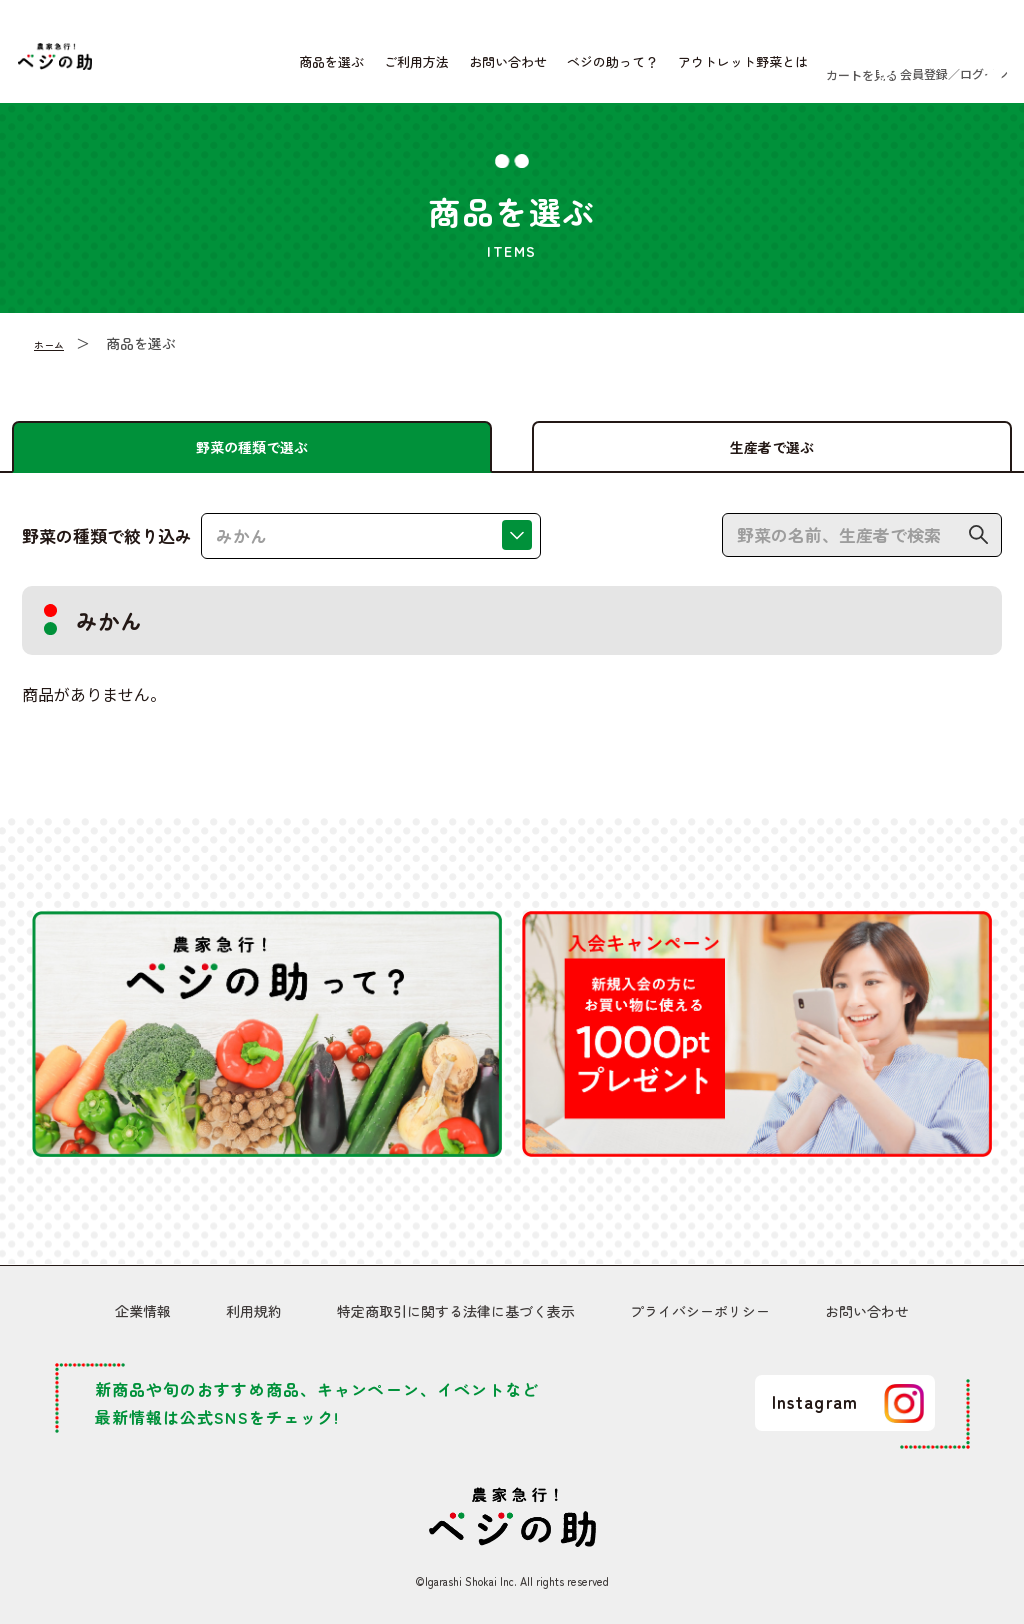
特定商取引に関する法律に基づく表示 (456, 1315)
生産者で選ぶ (772, 446)
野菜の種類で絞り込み (107, 550)
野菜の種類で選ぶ (252, 446)
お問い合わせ (443, 69)
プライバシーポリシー (700, 1315)
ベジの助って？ (547, 69)
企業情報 (143, 1315)
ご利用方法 (351, 69)
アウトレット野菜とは (678, 69)
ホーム (55, 358)
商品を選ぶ (266, 69)
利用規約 (254, 1315)
